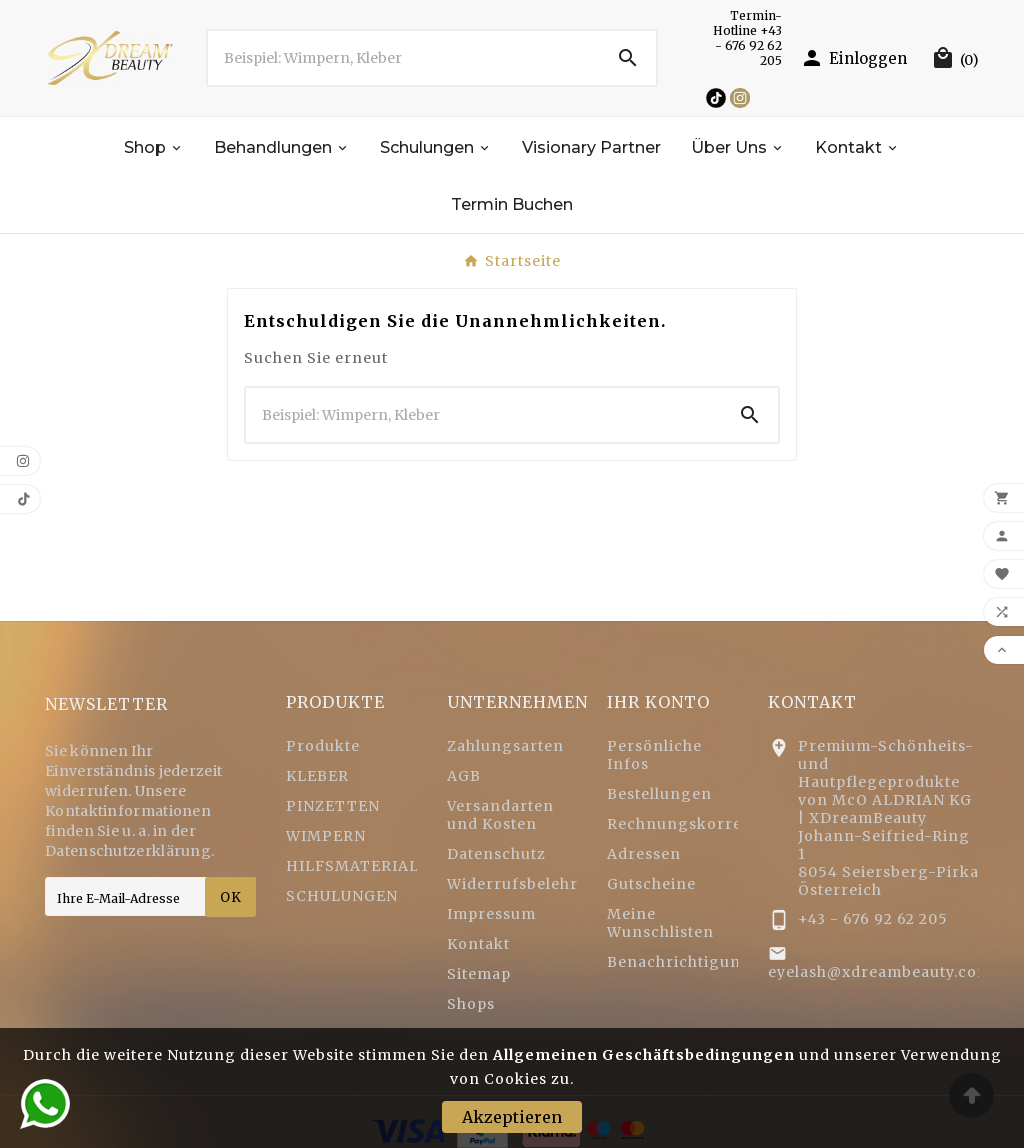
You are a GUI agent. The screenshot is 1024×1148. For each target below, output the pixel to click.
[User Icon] (853, 58)
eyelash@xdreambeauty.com (880, 972)
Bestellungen (659, 794)
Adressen (644, 854)
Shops (471, 1004)
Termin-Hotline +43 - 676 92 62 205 (747, 38)
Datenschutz (496, 854)
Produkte (323, 746)
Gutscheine (651, 884)
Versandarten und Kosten (500, 815)
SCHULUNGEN (342, 896)
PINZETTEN (333, 806)
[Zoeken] (404, 58)
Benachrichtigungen (689, 962)
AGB (464, 776)
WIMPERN (326, 836)
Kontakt (478, 944)
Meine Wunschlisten (660, 923)
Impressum (491, 914)
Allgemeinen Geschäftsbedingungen (644, 1055)
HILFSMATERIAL (352, 866)
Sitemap (479, 974)
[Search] (628, 58)
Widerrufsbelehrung (528, 884)
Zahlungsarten (505, 746)
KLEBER (317, 776)
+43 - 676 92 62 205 (873, 919)
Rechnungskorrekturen (701, 824)
